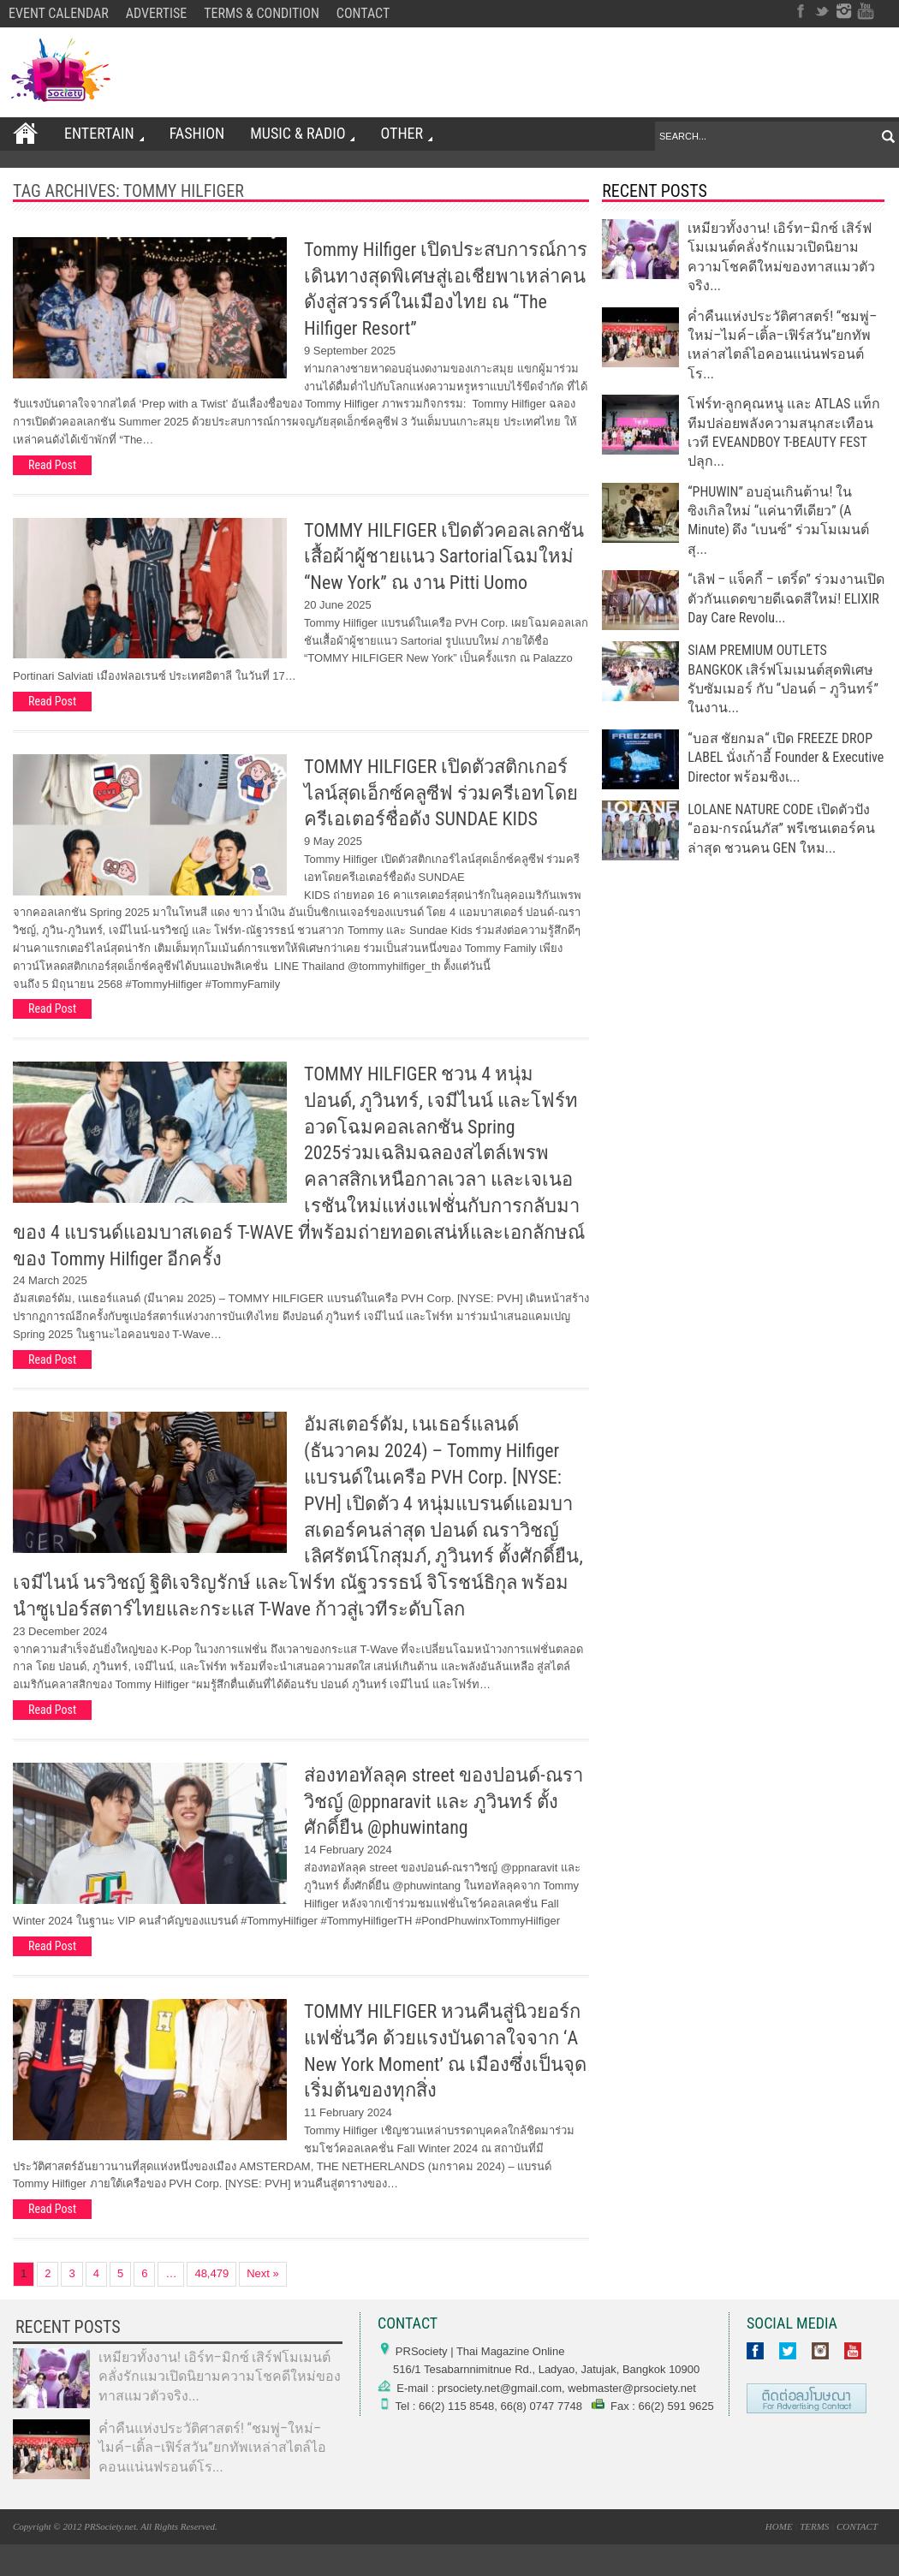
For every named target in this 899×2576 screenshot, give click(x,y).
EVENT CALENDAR (59, 13)
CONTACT (363, 13)
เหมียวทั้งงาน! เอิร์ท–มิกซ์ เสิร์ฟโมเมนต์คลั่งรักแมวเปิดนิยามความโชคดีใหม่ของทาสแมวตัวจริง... (219, 2376)
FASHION (196, 133)
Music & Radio (302, 133)
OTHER (405, 133)
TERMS (814, 2526)
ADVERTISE (157, 13)
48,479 (211, 2273)
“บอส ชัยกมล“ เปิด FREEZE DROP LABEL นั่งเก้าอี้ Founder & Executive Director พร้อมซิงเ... (786, 757)
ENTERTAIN (103, 133)
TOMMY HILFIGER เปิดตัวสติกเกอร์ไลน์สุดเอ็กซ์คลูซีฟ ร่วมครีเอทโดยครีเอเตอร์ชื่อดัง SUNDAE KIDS (441, 793)
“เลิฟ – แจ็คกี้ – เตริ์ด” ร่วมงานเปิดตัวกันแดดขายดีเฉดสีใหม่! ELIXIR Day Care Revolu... (786, 598)
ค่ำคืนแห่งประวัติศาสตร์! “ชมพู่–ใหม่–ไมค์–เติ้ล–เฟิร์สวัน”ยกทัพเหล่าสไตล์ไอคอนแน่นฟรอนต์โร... (212, 2447)
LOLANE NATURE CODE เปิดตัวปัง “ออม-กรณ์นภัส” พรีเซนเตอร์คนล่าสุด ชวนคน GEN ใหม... (781, 828)
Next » (263, 2273)
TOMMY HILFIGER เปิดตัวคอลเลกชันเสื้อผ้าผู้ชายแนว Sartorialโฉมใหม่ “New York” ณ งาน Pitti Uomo (444, 557)
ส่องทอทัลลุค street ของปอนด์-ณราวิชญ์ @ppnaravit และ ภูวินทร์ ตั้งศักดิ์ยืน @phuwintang (443, 1801)
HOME (779, 2526)
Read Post (52, 465)
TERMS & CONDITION (261, 13)
